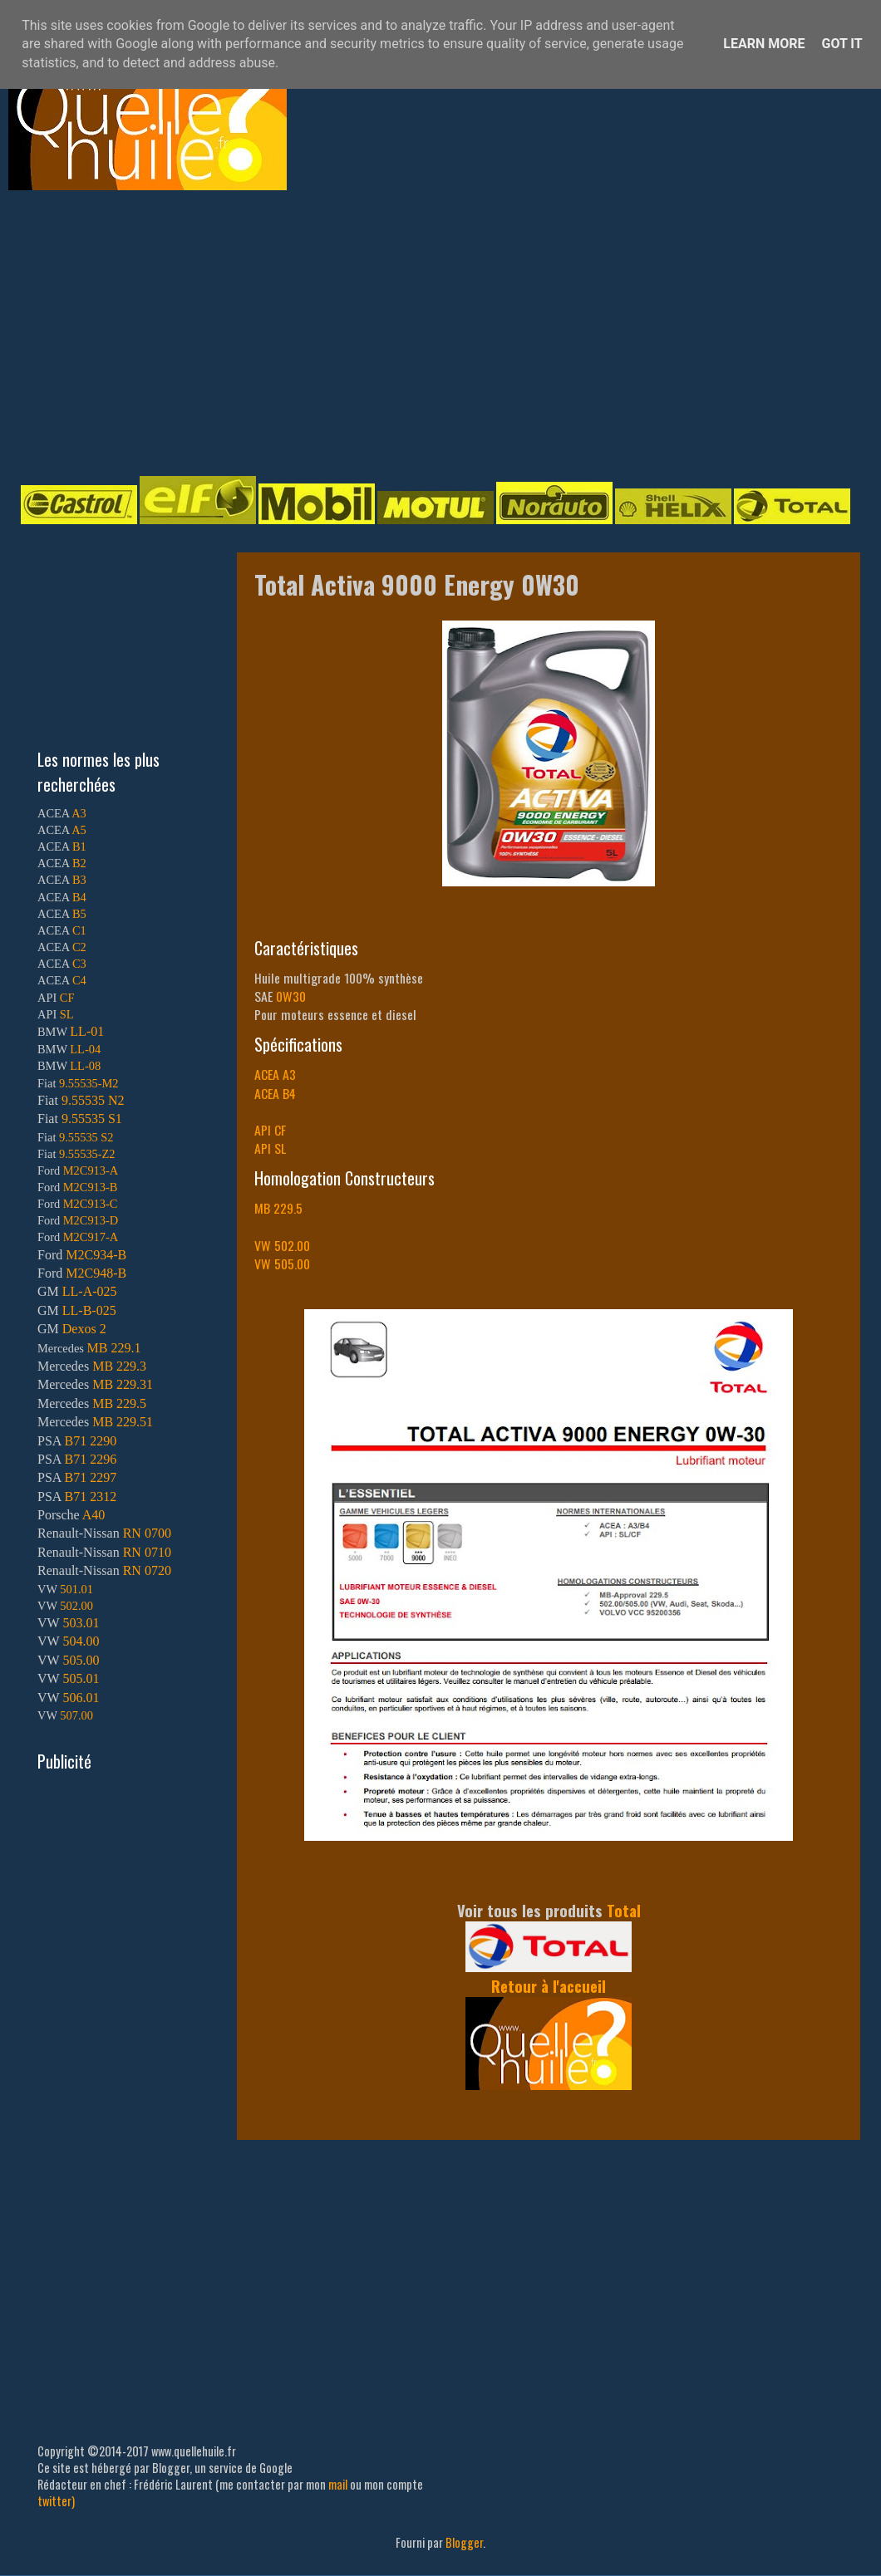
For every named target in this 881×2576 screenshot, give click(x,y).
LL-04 (85, 1049)
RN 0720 (147, 1570)
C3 (79, 963)
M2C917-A (90, 1237)
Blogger (464, 2542)
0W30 (291, 996)
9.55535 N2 (93, 1100)
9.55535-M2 (89, 1083)
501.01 (76, 1589)
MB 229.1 (114, 1348)
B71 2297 (90, 1477)
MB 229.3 (119, 1366)
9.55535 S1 (92, 1118)
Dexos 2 (84, 1329)
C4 (79, 980)
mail (337, 2484)
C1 (79, 930)
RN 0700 (147, 1533)
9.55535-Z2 (87, 1153)
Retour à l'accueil (548, 1986)
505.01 (80, 1678)
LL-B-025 (89, 1310)
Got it (841, 44)
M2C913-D (90, 1220)
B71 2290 (90, 1441)
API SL (270, 1148)
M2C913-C (90, 1203)
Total (624, 1910)
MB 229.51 (122, 1422)
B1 (79, 846)
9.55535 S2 (86, 1137)
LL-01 (87, 1031)
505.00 (80, 1660)
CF (67, 997)
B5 (79, 913)
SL (67, 1014)
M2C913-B (90, 1187)
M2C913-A (90, 1170)
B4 (79, 897)
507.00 (76, 1715)
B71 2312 (90, 1496)
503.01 (80, 1623)
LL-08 (85, 1065)
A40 (94, 1515)
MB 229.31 (122, 1384)
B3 (79, 879)
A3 (78, 813)
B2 (79, 863)
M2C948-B (96, 1273)
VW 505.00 (282, 1263)
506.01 (80, 1697)
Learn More (764, 44)
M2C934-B (96, 1255)
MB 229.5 (278, 1208)
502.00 (76, 1605)
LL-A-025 (89, 1291)
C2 (79, 947)
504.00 (80, 1641)
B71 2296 (90, 1459)
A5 (78, 830)
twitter (54, 2501)
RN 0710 (147, 1552)
